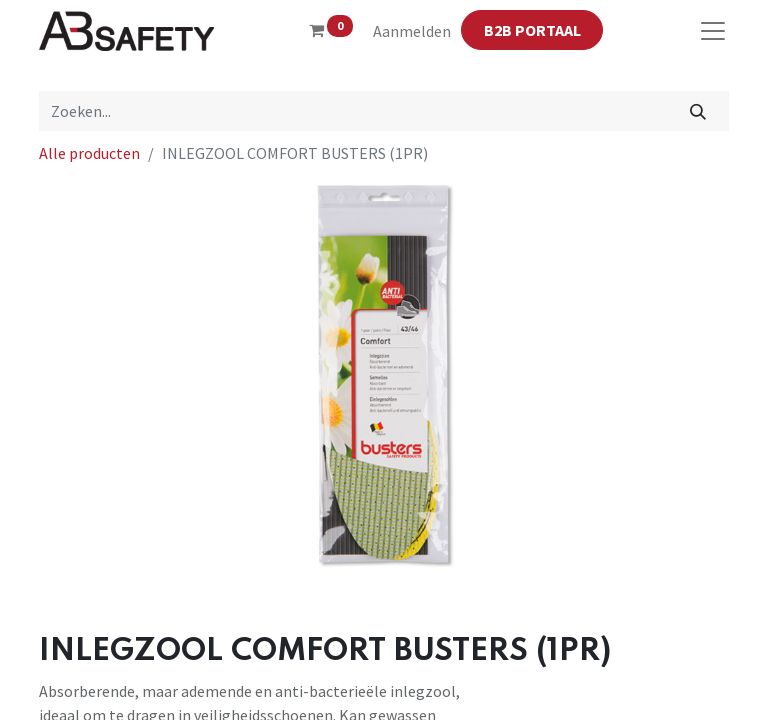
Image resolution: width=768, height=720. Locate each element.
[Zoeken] (698, 111)
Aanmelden (412, 31)
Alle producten (89, 153)
